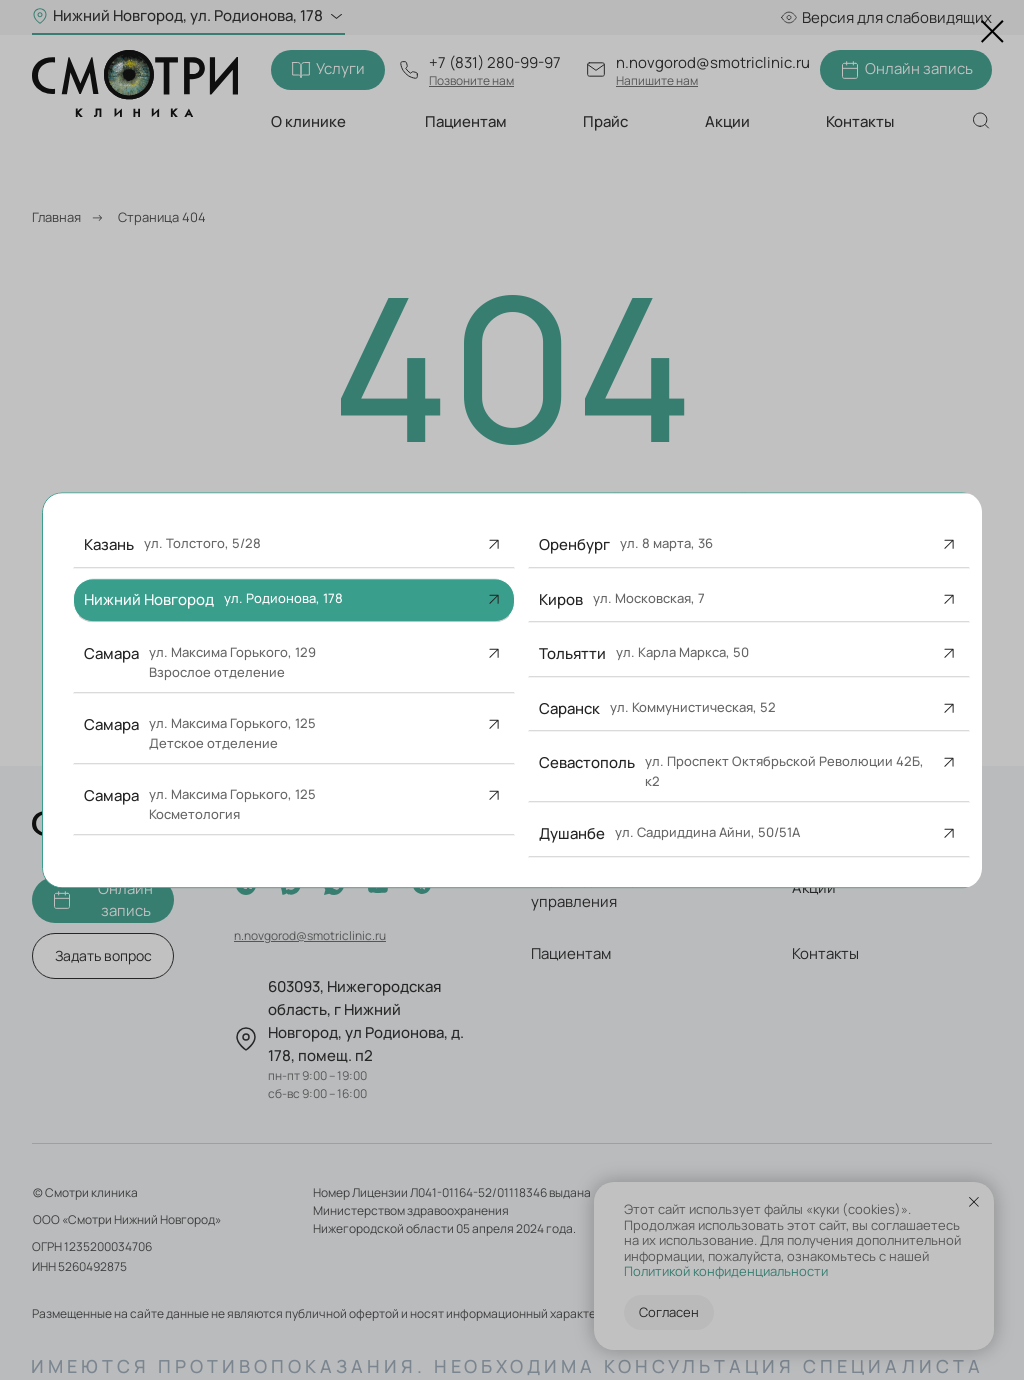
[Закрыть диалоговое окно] (992, 31)
